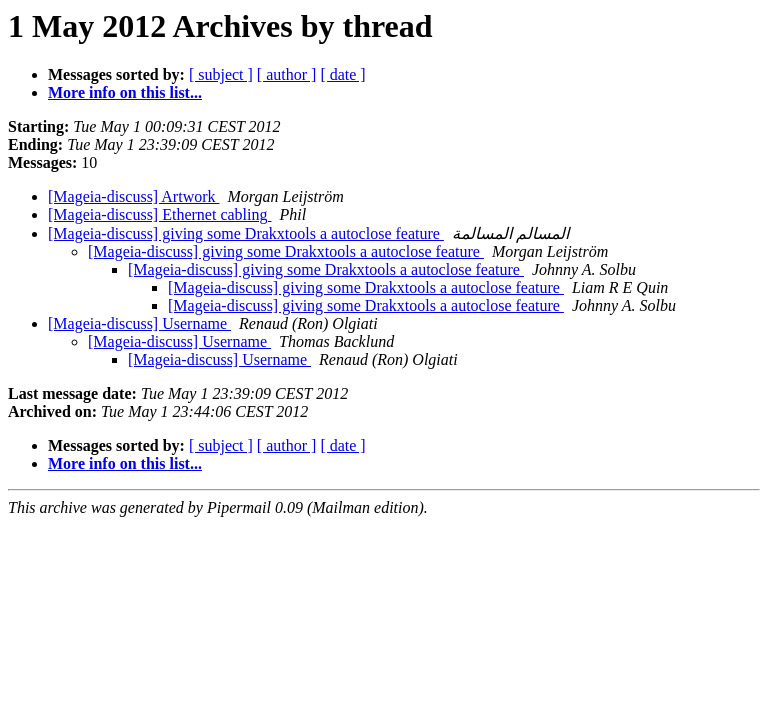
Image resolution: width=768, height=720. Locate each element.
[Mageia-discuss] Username (139, 323)
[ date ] (342, 74)
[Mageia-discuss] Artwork (134, 196)
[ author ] (287, 74)
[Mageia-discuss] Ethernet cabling (159, 214)
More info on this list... (125, 92)
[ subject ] (221, 74)
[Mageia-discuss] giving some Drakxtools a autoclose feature (246, 233)
